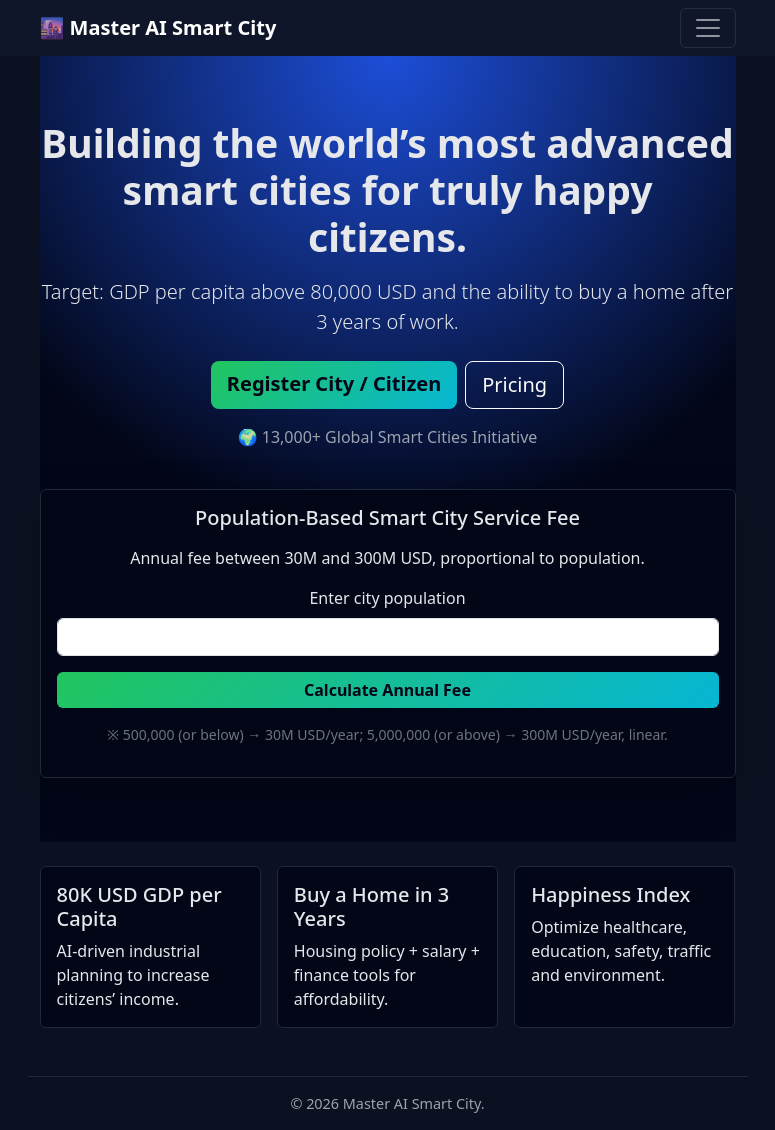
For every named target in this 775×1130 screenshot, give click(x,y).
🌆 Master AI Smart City (158, 27)
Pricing (514, 384)
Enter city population (387, 598)
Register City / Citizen (334, 383)
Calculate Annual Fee (387, 690)
